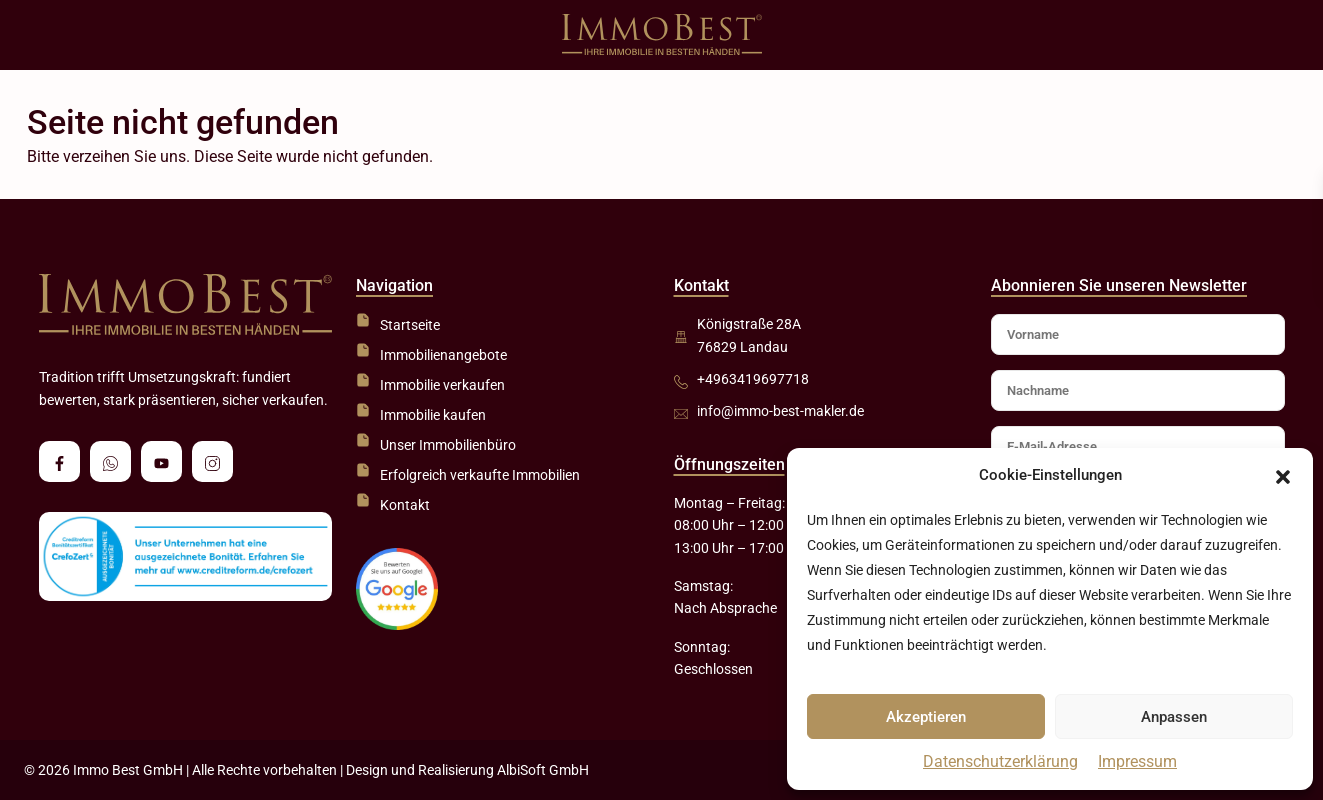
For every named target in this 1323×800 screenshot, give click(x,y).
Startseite (410, 325)
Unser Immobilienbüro (448, 445)
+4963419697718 (753, 379)
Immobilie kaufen (433, 415)
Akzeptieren (926, 717)
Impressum (1137, 761)
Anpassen (1174, 717)
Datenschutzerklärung (1000, 761)
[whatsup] (110, 461)
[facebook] (59, 461)
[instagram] (212, 461)
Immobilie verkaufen (442, 385)
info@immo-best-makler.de (780, 411)
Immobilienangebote (443, 355)
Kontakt (405, 505)
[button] (1283, 476)
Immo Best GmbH (128, 770)
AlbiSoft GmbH (543, 770)
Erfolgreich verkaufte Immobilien (480, 475)
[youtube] (161, 461)
